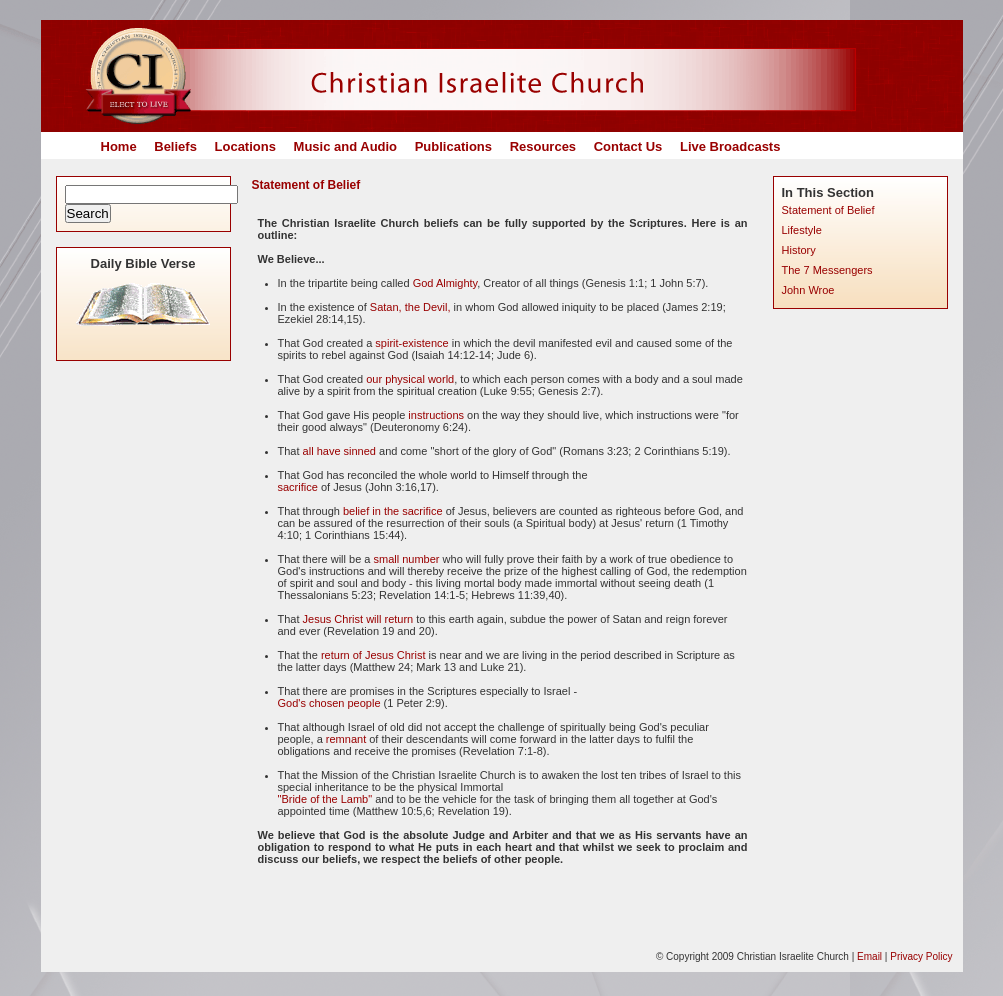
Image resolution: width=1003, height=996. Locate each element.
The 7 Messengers (827, 270)
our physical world (410, 379)
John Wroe (808, 290)
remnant (346, 739)
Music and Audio (346, 146)
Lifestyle (802, 230)
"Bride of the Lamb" (325, 799)
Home (119, 146)
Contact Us (628, 146)
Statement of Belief (828, 210)
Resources (543, 146)
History (799, 250)
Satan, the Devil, (410, 307)
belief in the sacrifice (393, 511)
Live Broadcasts (730, 146)
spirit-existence (411, 343)
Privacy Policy (921, 956)
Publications (453, 146)
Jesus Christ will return (358, 619)
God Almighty (445, 283)
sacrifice (298, 487)
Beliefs (175, 146)
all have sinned (341, 451)
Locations (245, 146)
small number (407, 559)
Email (869, 956)
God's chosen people (329, 703)
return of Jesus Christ (373, 655)
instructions (436, 415)
